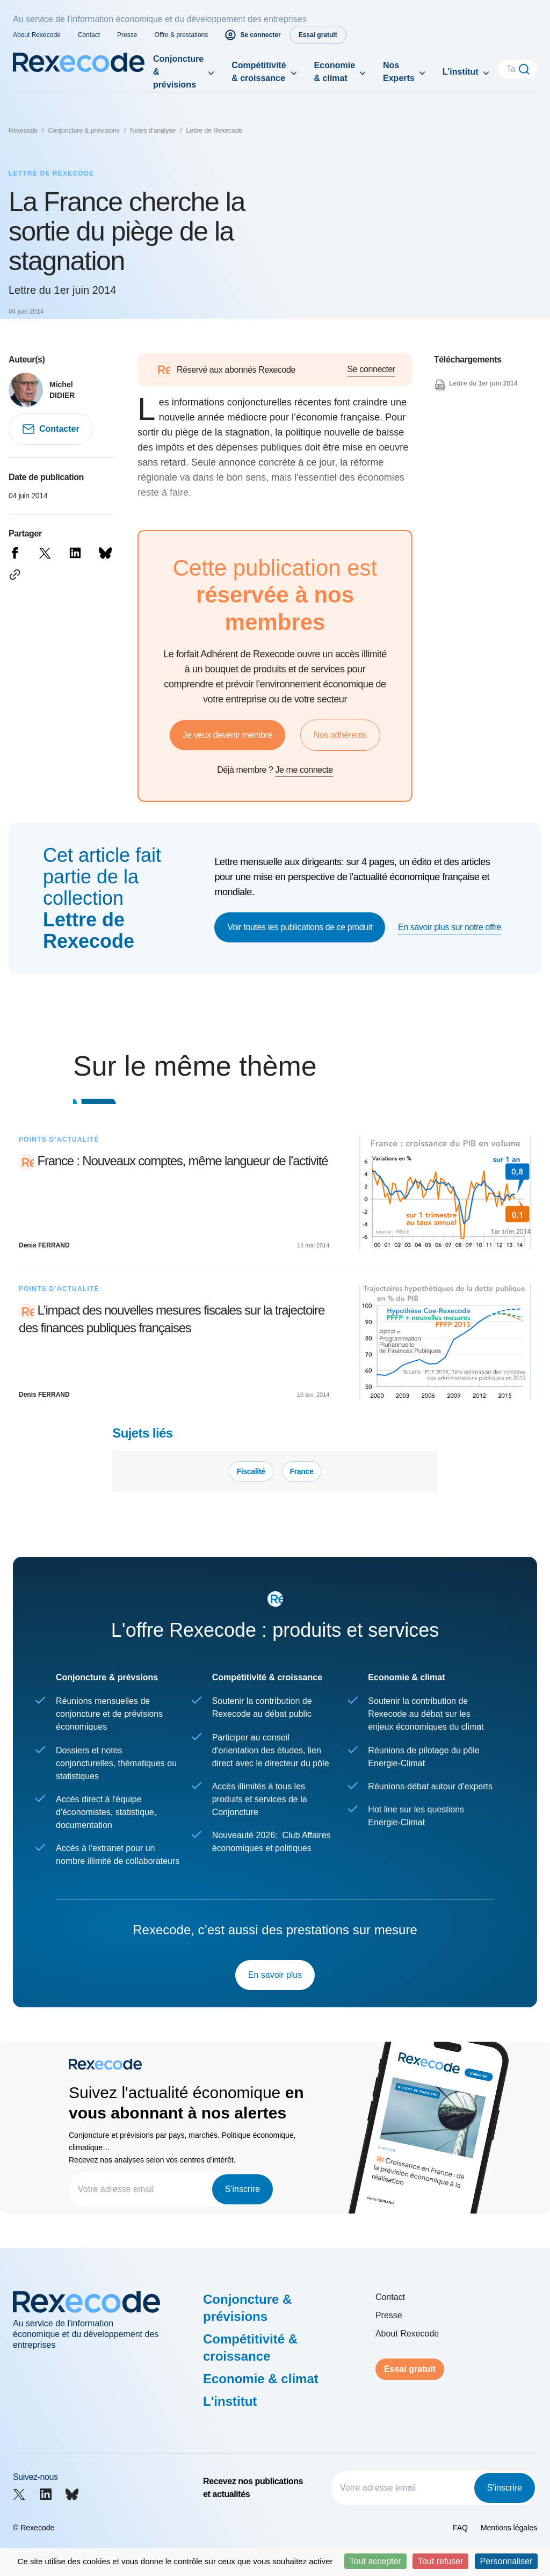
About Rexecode (37, 35)
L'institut (461, 71)
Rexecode (23, 130)
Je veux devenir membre (227, 734)
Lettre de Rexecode (214, 130)
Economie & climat (334, 72)
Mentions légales (509, 2527)
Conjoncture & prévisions (178, 71)
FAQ (460, 2527)
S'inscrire (242, 2189)
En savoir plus (275, 1974)
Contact (89, 35)
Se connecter (371, 369)
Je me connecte (303, 769)
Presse (127, 35)
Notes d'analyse (153, 130)
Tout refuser (440, 2561)
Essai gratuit (410, 2369)
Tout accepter (375, 2561)
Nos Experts (399, 72)
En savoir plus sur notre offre (449, 927)
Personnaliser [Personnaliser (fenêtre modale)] (506, 2561)
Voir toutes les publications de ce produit (299, 927)
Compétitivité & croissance (258, 72)
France (302, 1471)
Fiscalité (251, 1471)
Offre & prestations (181, 35)
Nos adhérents (340, 734)
